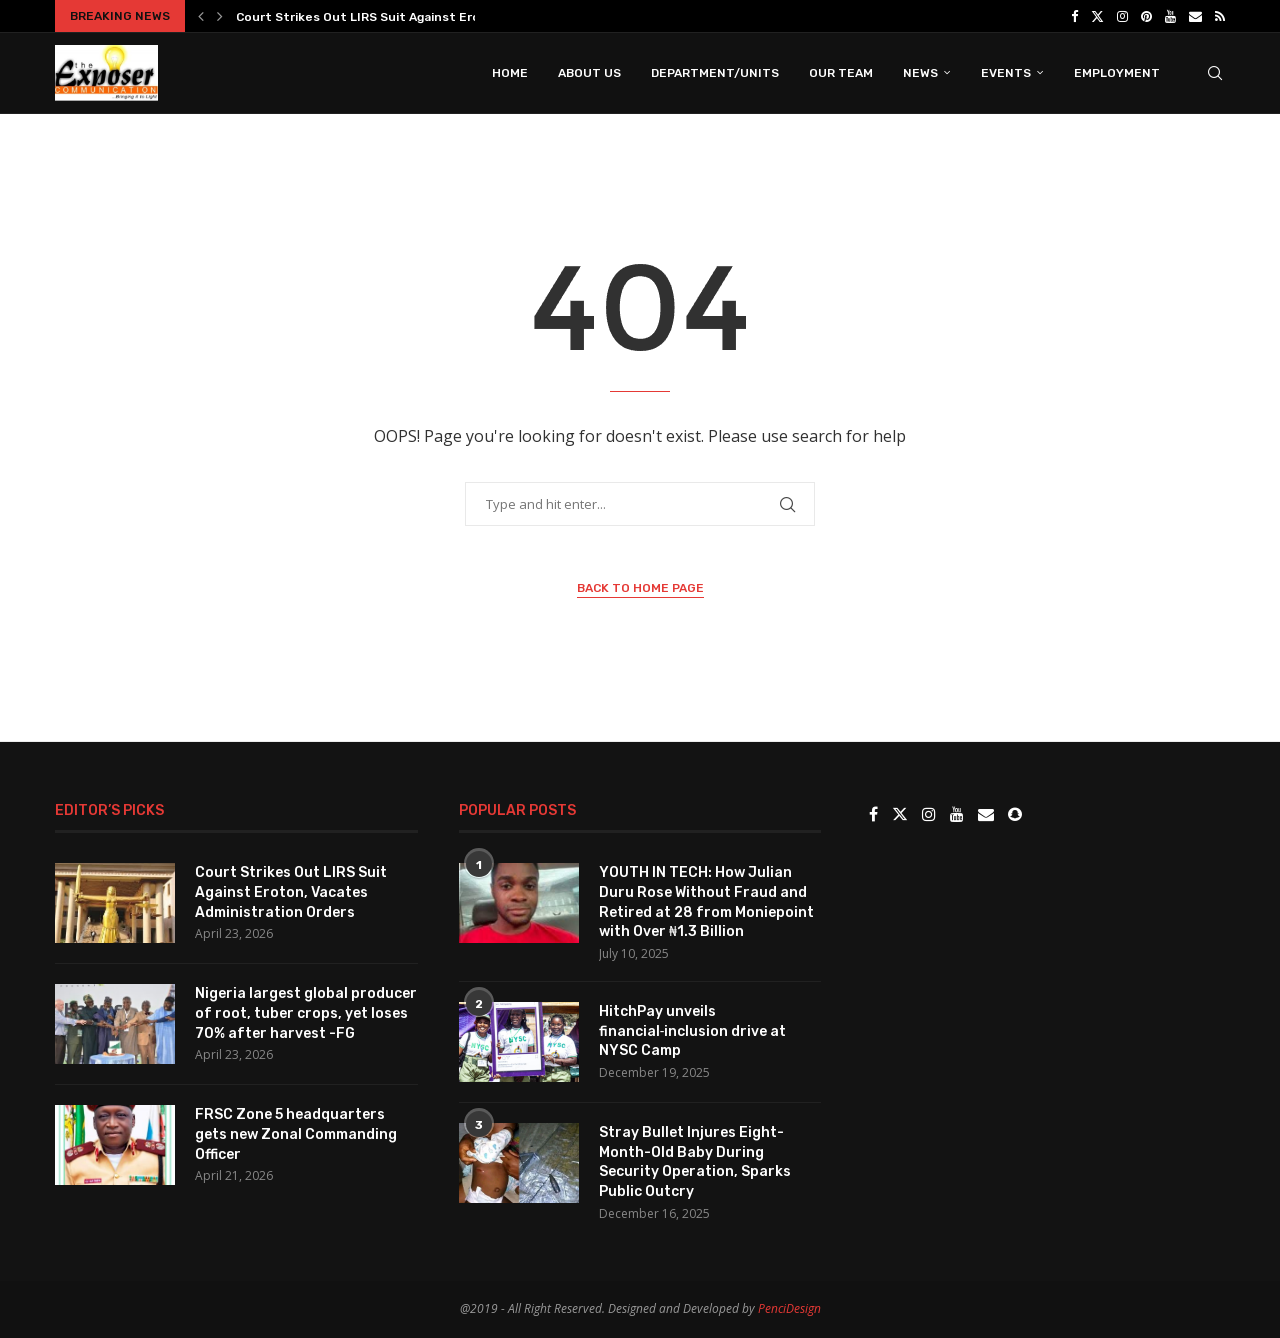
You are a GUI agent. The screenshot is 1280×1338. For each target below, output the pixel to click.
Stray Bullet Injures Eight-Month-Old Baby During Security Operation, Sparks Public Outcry (695, 1162)
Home (510, 73)
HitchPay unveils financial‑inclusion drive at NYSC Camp (693, 1031)
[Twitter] (1097, 16)
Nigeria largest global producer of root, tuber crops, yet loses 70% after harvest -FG (306, 1013)
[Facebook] (1074, 16)
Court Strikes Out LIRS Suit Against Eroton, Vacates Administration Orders (291, 892)
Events (1006, 73)
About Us (589, 73)
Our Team (841, 73)
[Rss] (1220, 16)
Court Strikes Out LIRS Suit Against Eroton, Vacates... (402, 17)
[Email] (1195, 16)
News (920, 73)
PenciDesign (789, 1308)
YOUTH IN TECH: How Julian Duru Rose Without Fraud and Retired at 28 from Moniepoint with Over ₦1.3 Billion (706, 902)
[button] (201, 16)
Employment (1117, 73)
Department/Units (715, 73)
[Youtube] (1170, 16)
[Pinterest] (1146, 16)
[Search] (1215, 73)
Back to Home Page (640, 588)
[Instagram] (1122, 16)
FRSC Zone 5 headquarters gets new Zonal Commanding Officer (296, 1134)
